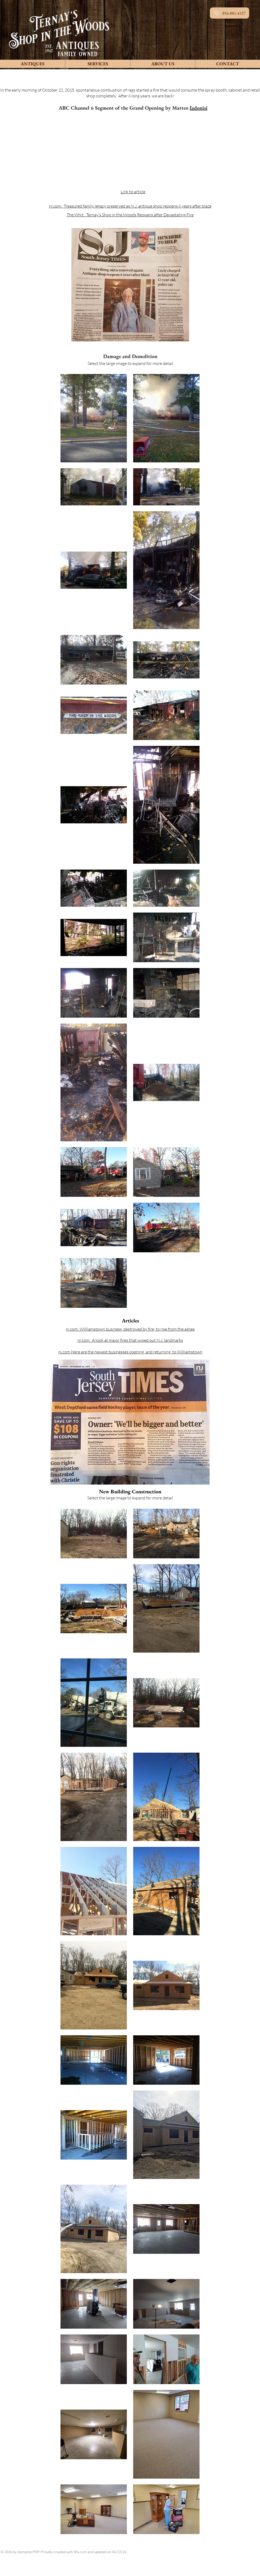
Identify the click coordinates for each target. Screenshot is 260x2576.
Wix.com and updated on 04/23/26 (100, 2552)
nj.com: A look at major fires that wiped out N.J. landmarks (130, 1340)
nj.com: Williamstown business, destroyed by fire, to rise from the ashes (130, 1329)
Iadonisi (198, 107)
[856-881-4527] (229, 13)
